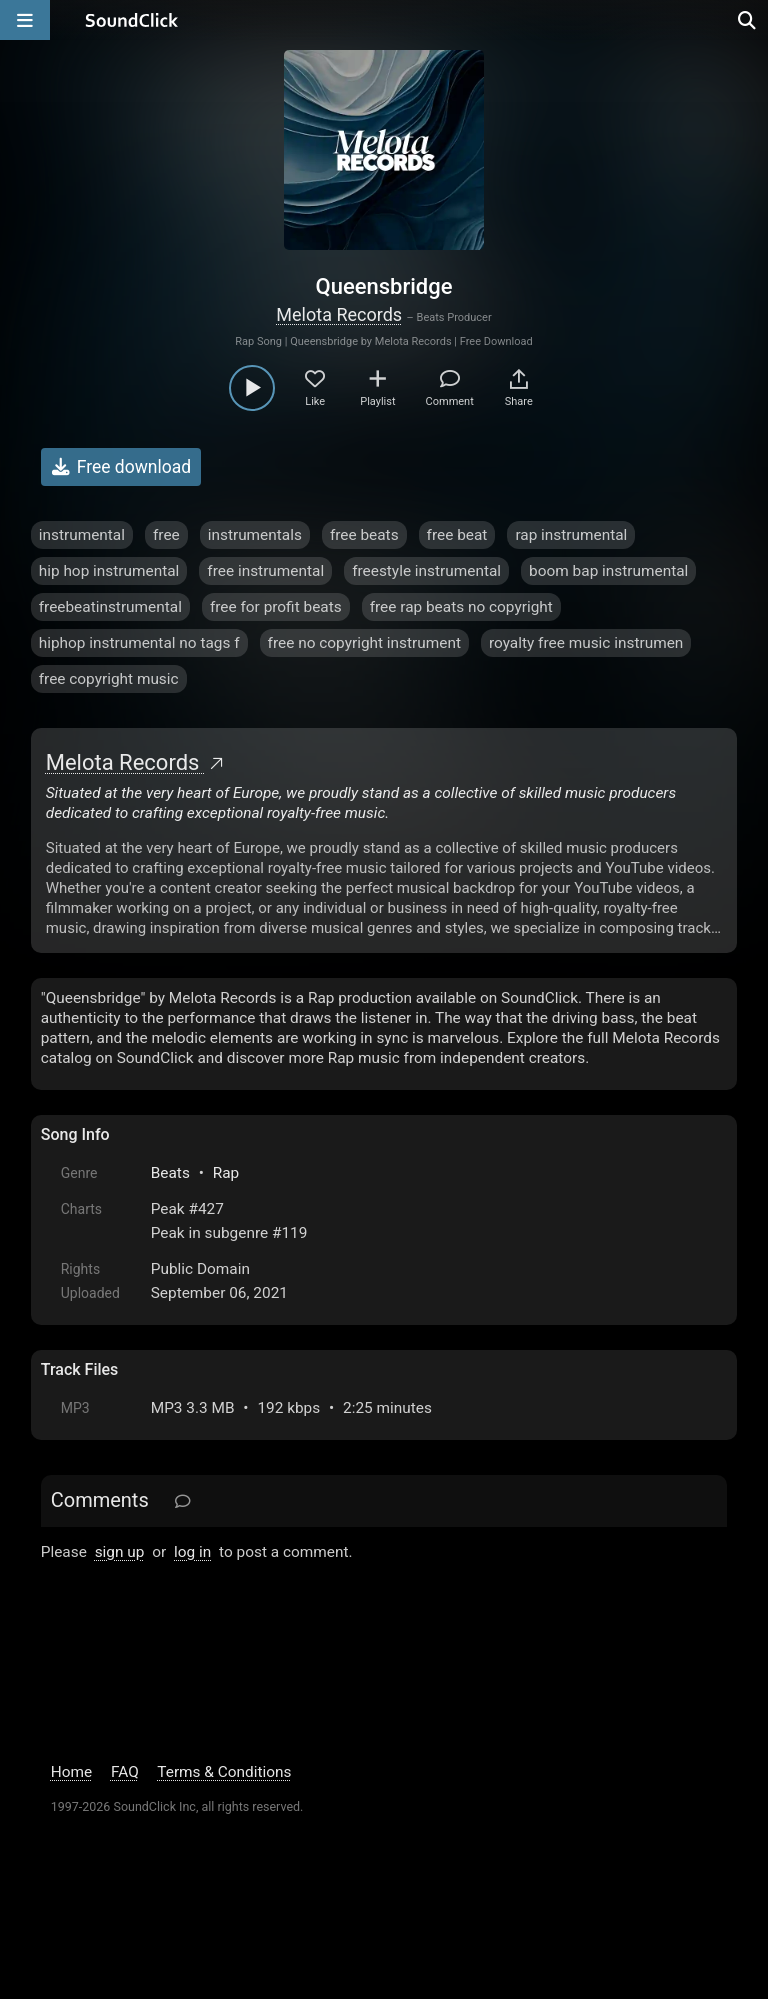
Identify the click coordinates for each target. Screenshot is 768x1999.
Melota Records (339, 314)
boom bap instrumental (608, 571)
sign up (120, 1552)
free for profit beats (276, 607)
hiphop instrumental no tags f (139, 643)
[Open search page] (748, 20)
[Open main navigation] (25, 20)
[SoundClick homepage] (132, 20)
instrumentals (255, 535)
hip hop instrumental (109, 571)
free (166, 535)
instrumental (82, 535)
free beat (457, 535)
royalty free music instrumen (586, 643)
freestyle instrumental (426, 571)
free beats (364, 535)
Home (71, 1772)
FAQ (125, 1772)
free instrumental (265, 571)
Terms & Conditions (224, 1772)
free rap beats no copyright (461, 607)
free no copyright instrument (364, 643)
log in (192, 1552)
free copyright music (109, 679)
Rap (226, 1173)
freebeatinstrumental (110, 607)
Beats (170, 1173)
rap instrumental (571, 535)
